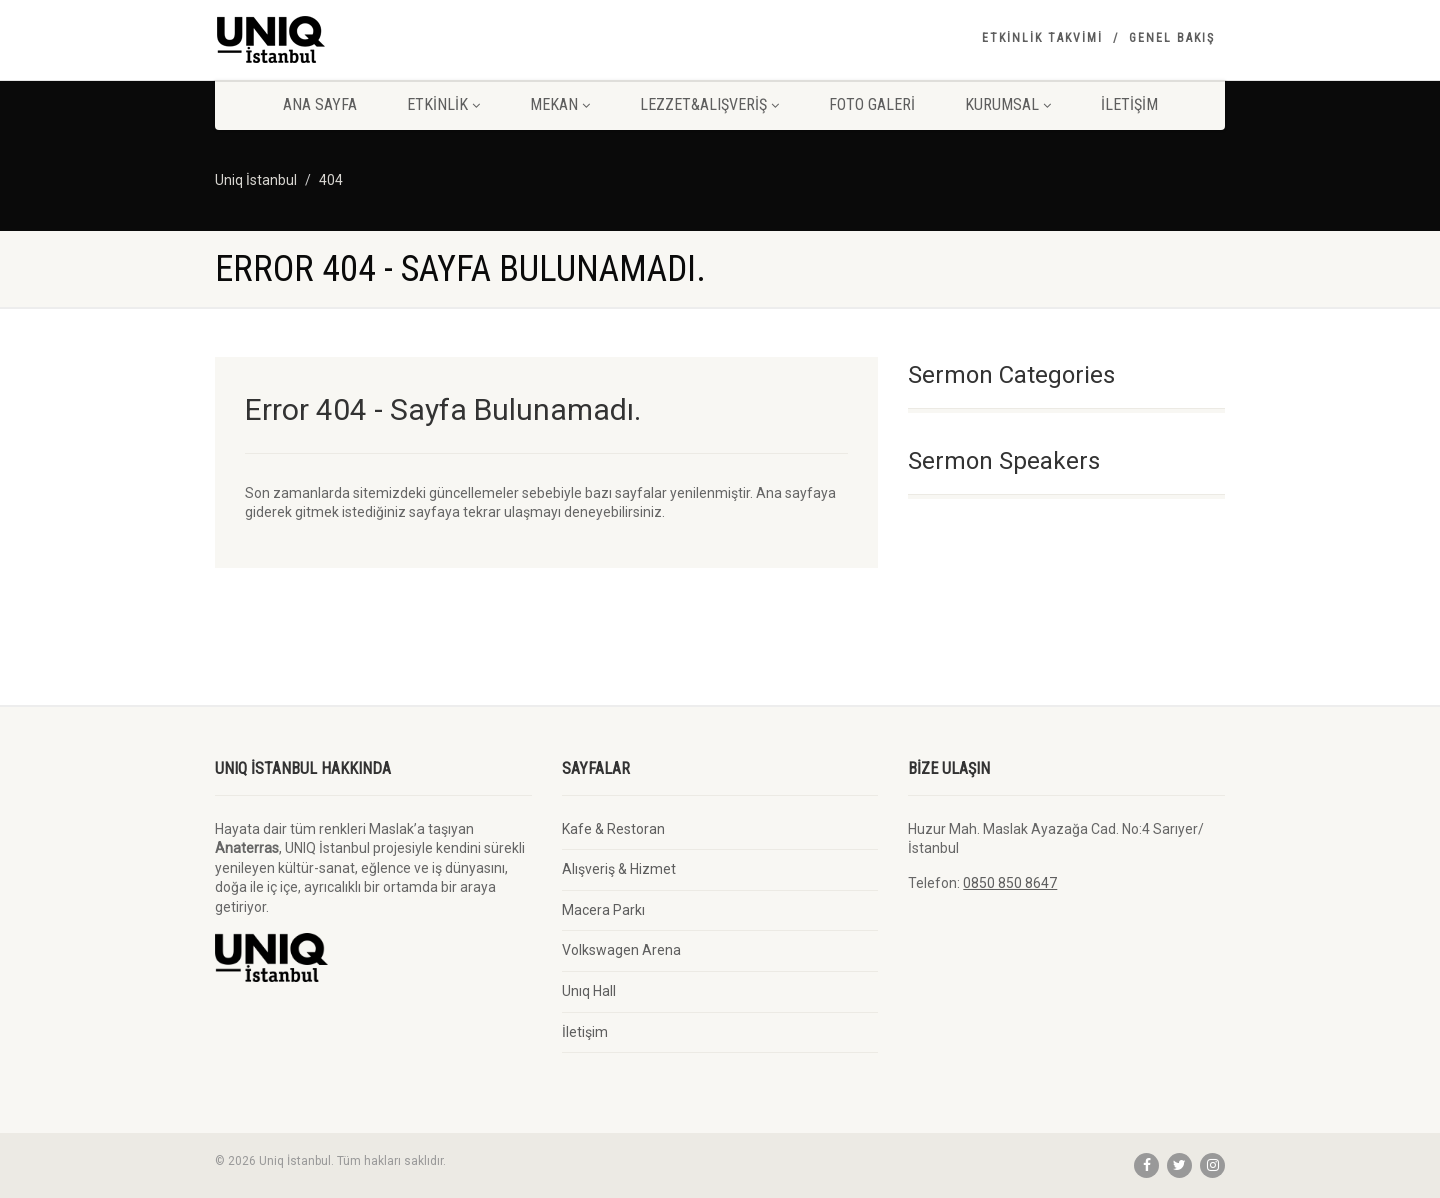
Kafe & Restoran (613, 829)
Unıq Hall (589, 991)
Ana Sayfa (320, 104)
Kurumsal (1008, 104)
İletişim (1129, 104)
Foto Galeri (872, 104)
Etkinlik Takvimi (1042, 38)
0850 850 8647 (1010, 883)
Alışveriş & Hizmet (619, 869)
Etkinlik (443, 104)
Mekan (560, 104)
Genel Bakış (1172, 38)
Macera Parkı (603, 910)
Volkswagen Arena (621, 950)
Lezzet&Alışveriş (709, 104)
